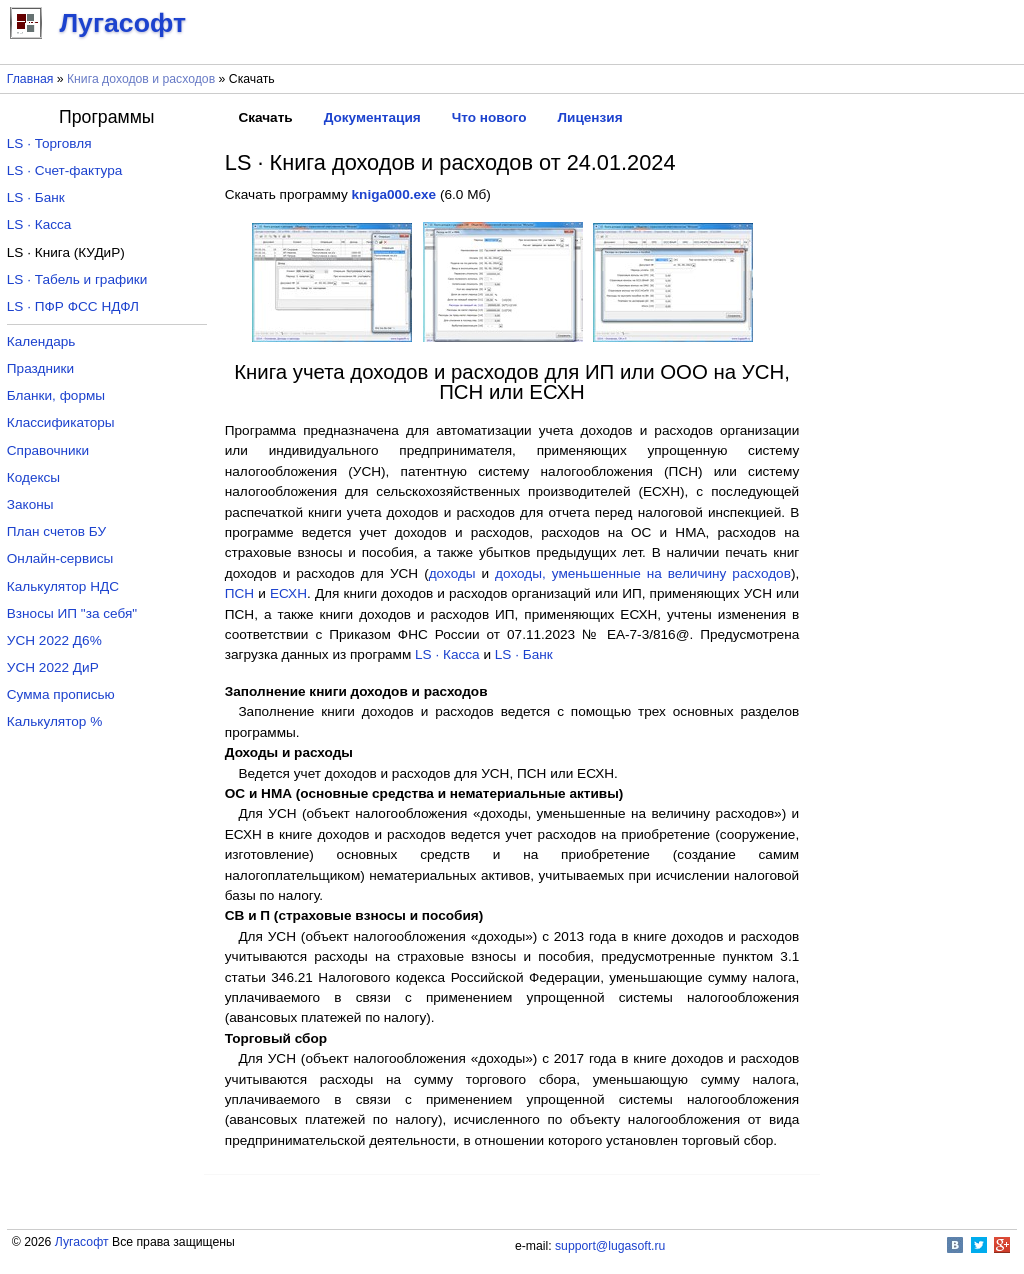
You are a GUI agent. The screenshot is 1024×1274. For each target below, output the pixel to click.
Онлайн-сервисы (60, 558)
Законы (30, 504)
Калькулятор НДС (63, 586)
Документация (372, 117)
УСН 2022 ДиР (53, 667)
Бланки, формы (56, 395)
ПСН (239, 593)
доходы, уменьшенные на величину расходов (643, 573)
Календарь (41, 341)
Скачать (265, 117)
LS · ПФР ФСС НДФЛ (73, 306)
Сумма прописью (61, 694)
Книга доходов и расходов (141, 79)
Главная (30, 79)
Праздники (40, 368)
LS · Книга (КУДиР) (66, 252)
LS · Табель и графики (77, 279)
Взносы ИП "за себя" (72, 613)
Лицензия (590, 117)
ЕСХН (288, 593)
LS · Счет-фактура (65, 170)
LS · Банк (524, 654)
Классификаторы (61, 422)
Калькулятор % (54, 721)
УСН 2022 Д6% (54, 640)
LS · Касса (447, 654)
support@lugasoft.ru (610, 1246)
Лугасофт (82, 1242)
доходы (452, 573)
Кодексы (33, 477)
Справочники (48, 450)
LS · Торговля (49, 143)
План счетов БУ (56, 531)
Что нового (489, 117)
